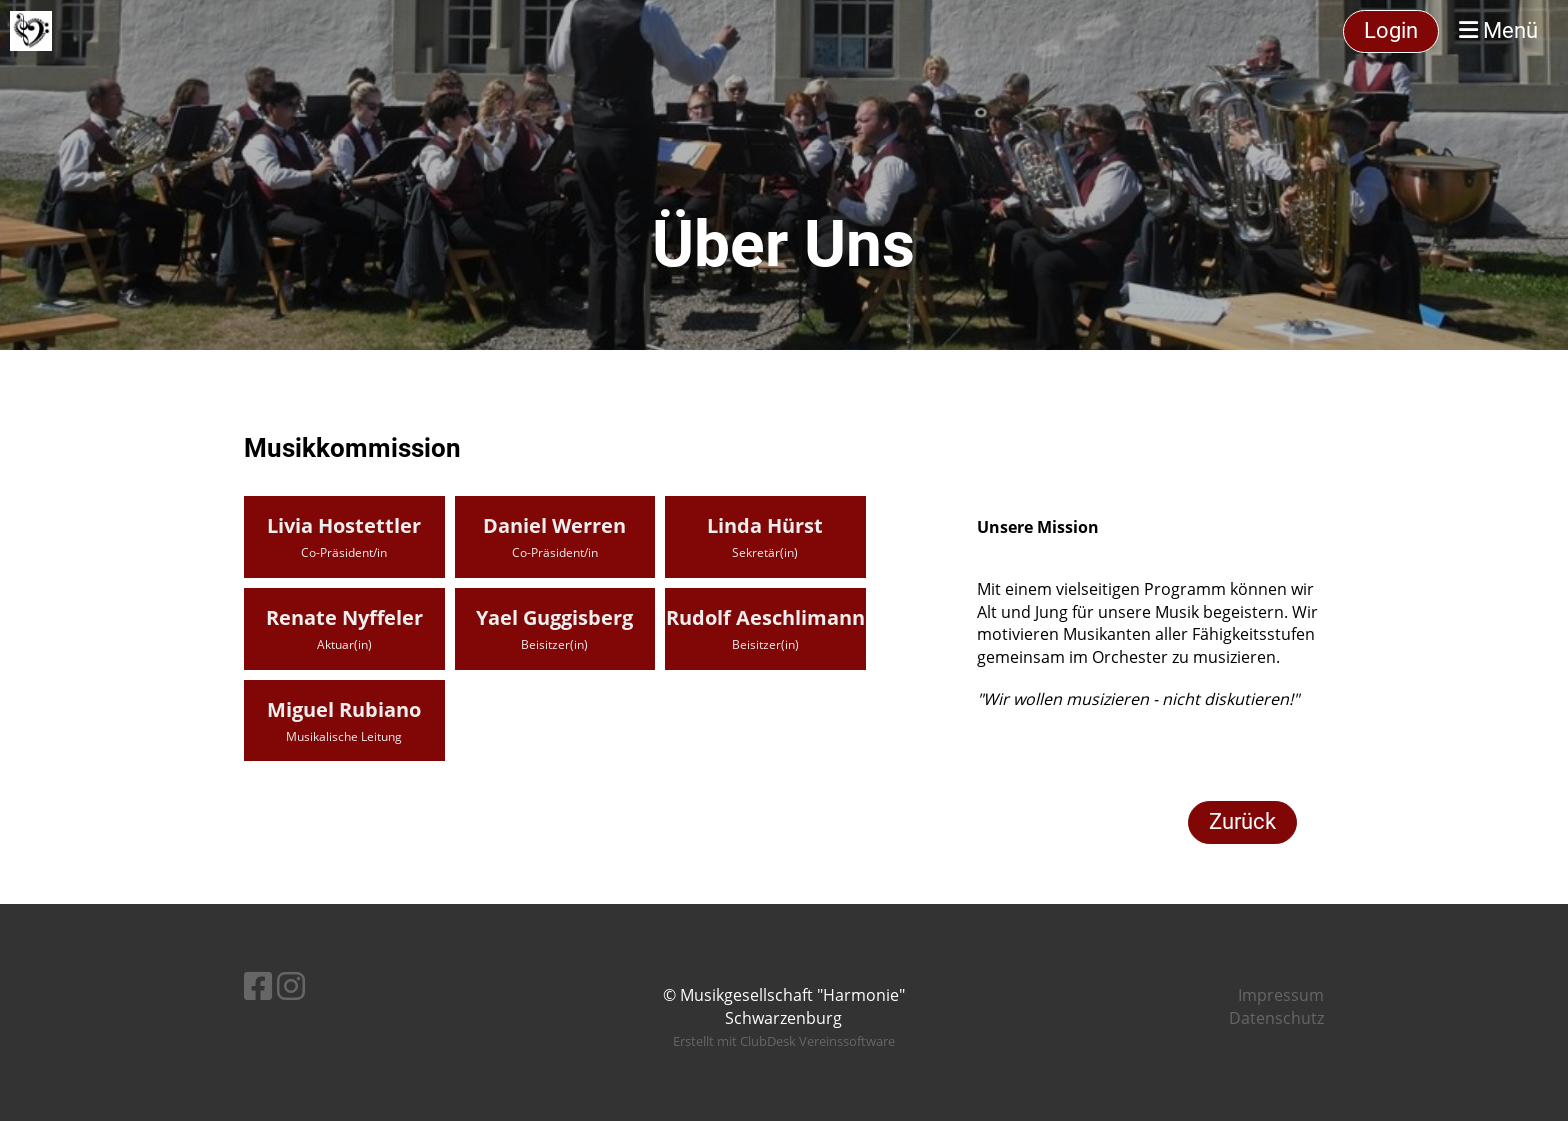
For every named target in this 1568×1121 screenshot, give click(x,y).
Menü (1498, 30)
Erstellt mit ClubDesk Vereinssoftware (784, 1041)
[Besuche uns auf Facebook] (258, 985)
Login (1391, 30)
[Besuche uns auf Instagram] (291, 985)
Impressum (1281, 995)
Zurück (1242, 821)
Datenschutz (1276, 1018)
